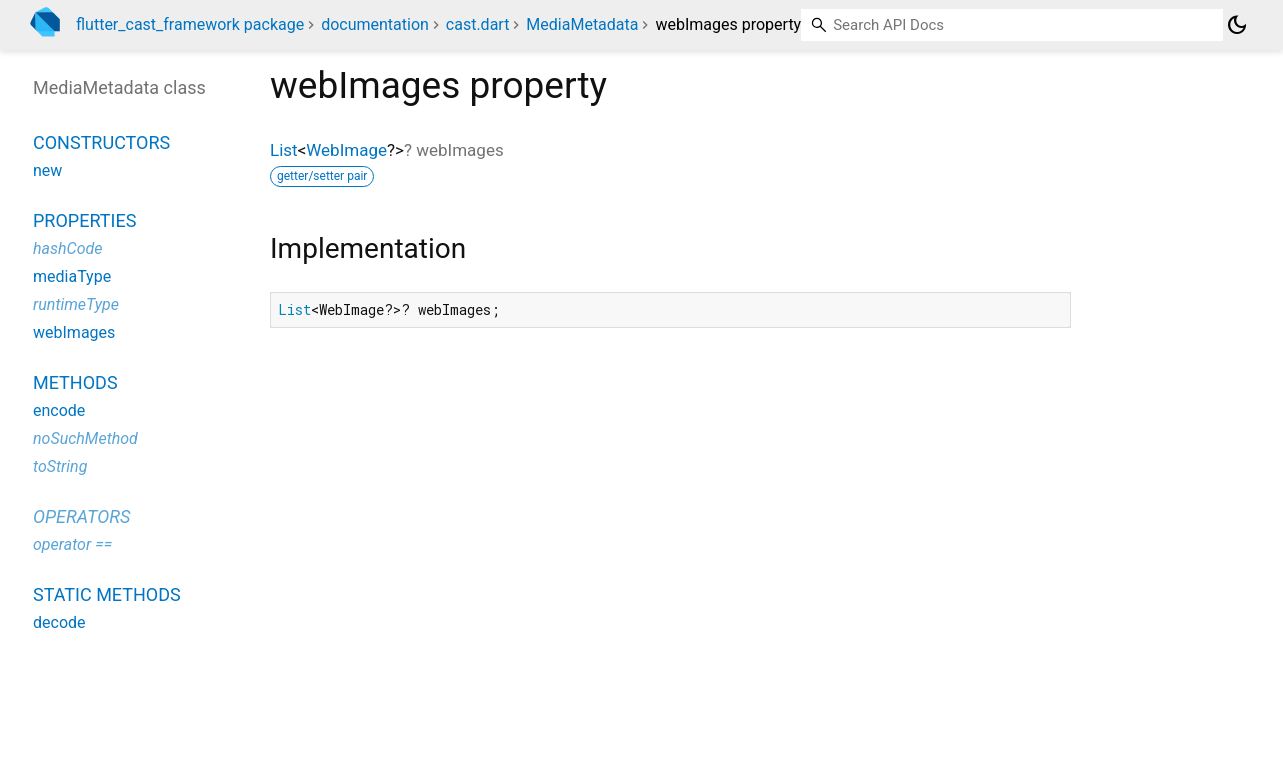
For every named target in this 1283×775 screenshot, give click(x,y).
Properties (84, 220)
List (284, 150)
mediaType (72, 276)
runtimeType (76, 304)
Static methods (107, 594)
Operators (81, 516)
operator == (72, 544)
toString (60, 466)
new (47, 170)
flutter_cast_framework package (190, 24)
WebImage (346, 150)
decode (59, 622)
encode (59, 410)
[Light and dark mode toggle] (1237, 25)
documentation (375, 24)
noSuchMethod (85, 438)
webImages (74, 332)
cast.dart (478, 24)
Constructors (101, 142)
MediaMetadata (582, 24)
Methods (75, 382)
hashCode (67, 248)
